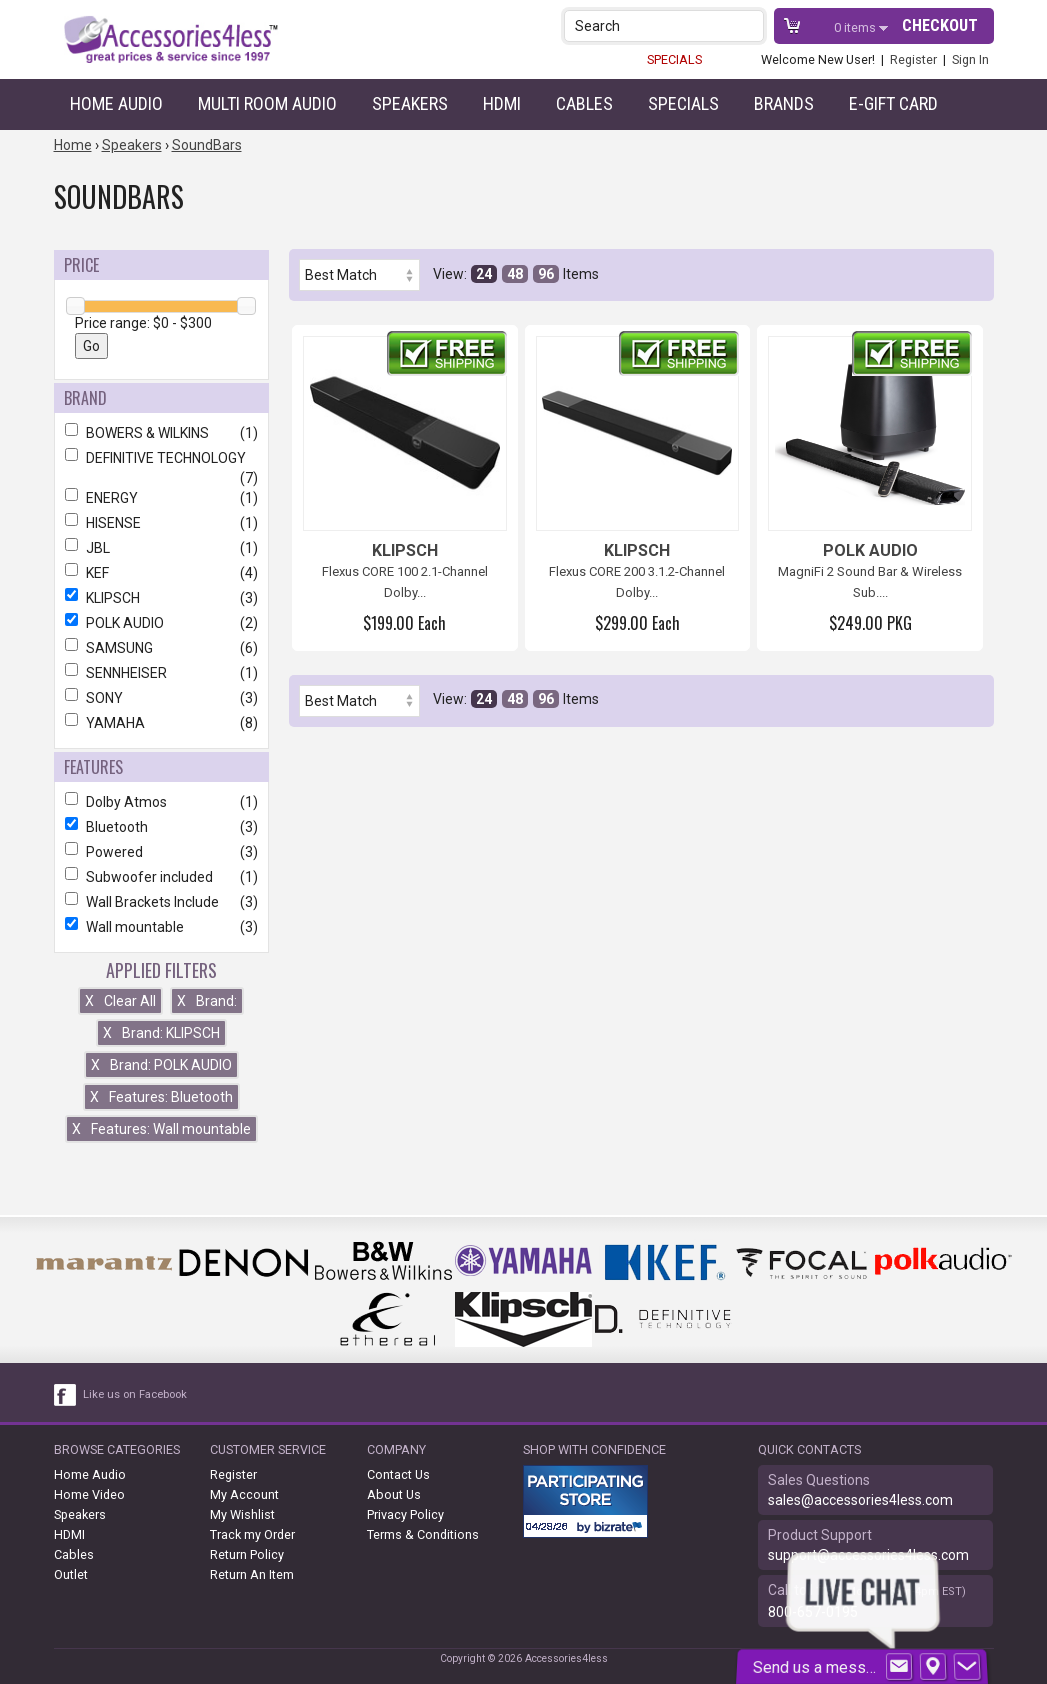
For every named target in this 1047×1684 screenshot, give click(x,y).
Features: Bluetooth (161, 1097)
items (856, 27)
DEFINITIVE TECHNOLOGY (161, 458)
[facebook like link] (66, 1395)
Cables (584, 103)
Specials (683, 103)
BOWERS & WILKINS (161, 433)
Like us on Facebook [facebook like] (135, 1394)
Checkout (940, 25)
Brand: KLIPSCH (161, 1033)
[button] (750, 25)
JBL (161, 548)
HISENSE (161, 523)
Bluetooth (161, 827)
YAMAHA (161, 723)
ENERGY (161, 498)
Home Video (89, 1494)
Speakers (410, 103)
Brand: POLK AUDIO (161, 1065)
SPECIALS (674, 59)
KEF (161, 573)
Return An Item (252, 1574)
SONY (161, 698)
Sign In (970, 59)
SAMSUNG (161, 648)
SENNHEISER (161, 673)
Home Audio (116, 103)
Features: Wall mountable (161, 1129)
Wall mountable (161, 927)
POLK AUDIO (161, 623)
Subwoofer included (161, 877)
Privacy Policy (405, 1514)
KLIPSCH (161, 598)
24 (484, 274)
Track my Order (252, 1534)
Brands (784, 103)
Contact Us (398, 1474)
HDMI (502, 103)
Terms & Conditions (423, 1534)
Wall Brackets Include (161, 902)
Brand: (207, 1001)
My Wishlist (242, 1514)
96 (546, 274)
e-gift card (893, 103)
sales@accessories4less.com (860, 1500)
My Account (244, 1494)
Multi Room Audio (267, 103)
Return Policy (247, 1554)
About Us (394, 1494)
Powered (161, 852)
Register (913, 59)
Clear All (120, 1001)
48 (515, 274)
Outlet (71, 1574)
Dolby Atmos (161, 802)
